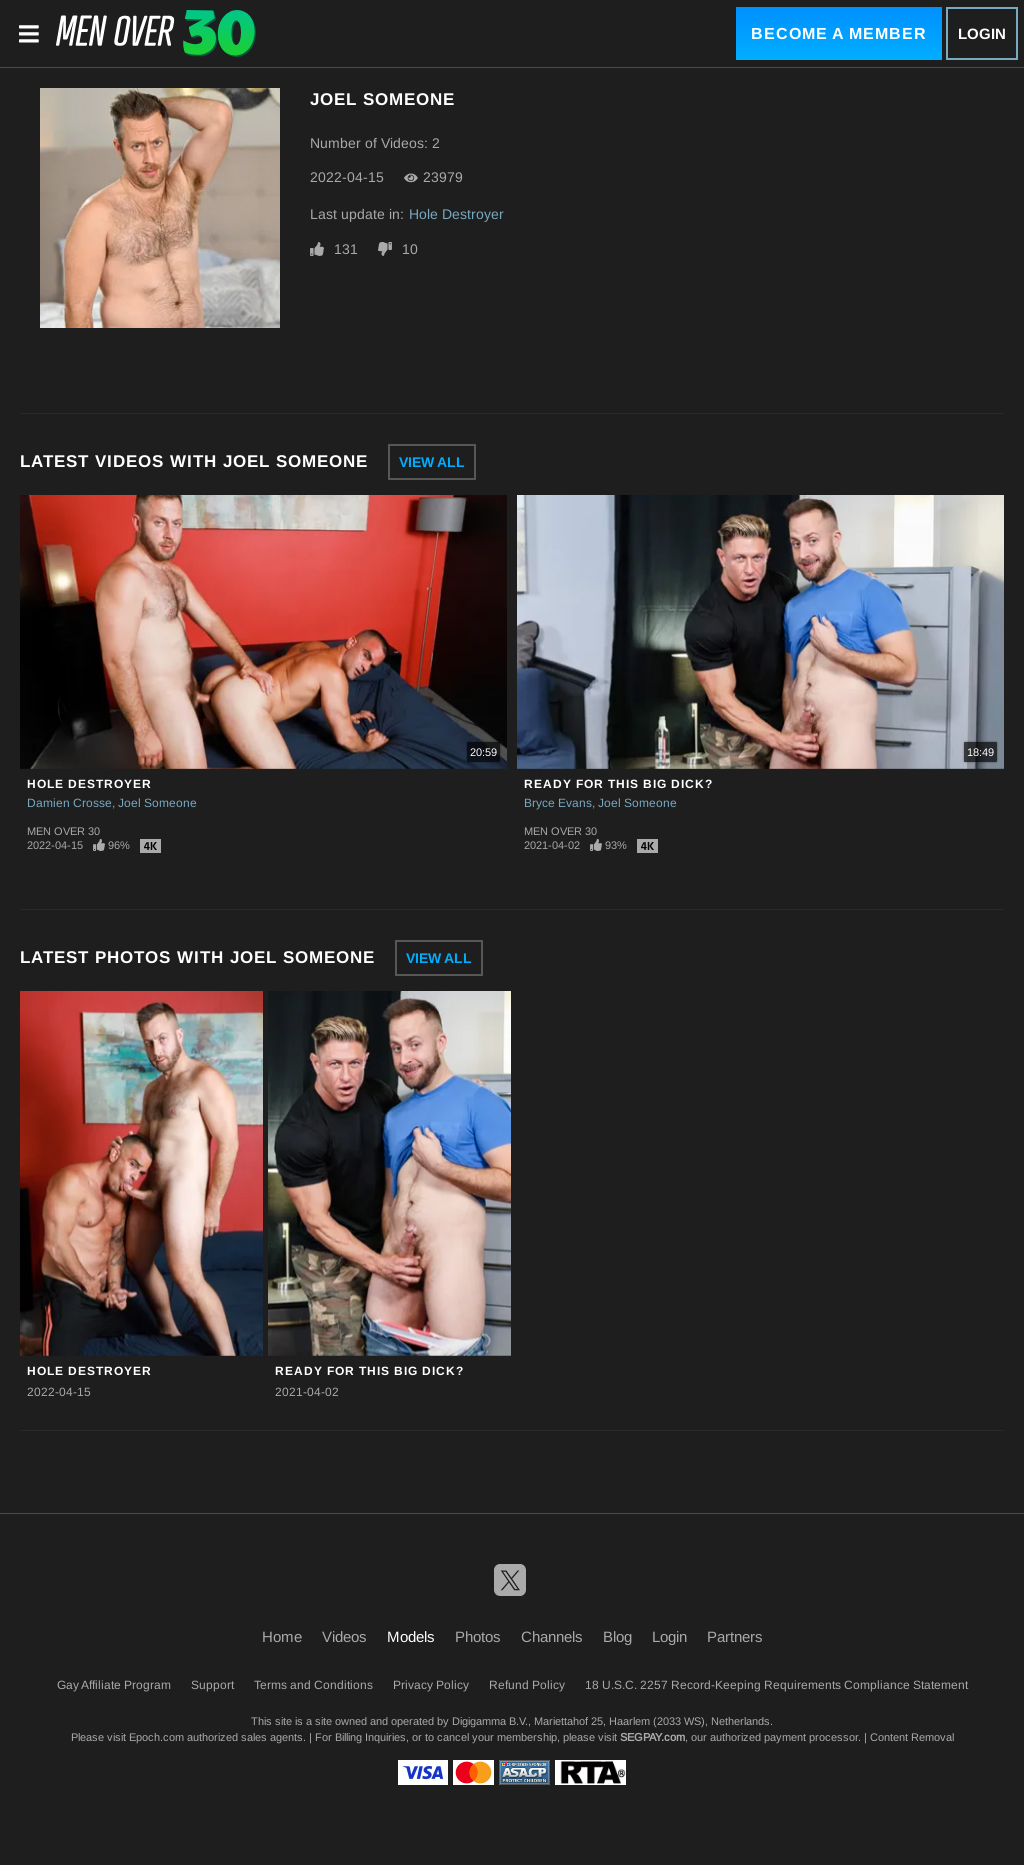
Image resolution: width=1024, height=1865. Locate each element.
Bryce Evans (558, 803)
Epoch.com (156, 1737)
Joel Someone (157, 803)
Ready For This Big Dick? (618, 784)
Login (982, 33)
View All (432, 462)
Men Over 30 (63, 831)
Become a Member (839, 33)
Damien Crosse (69, 803)
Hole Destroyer (456, 214)
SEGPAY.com (652, 1737)
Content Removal (912, 1737)
